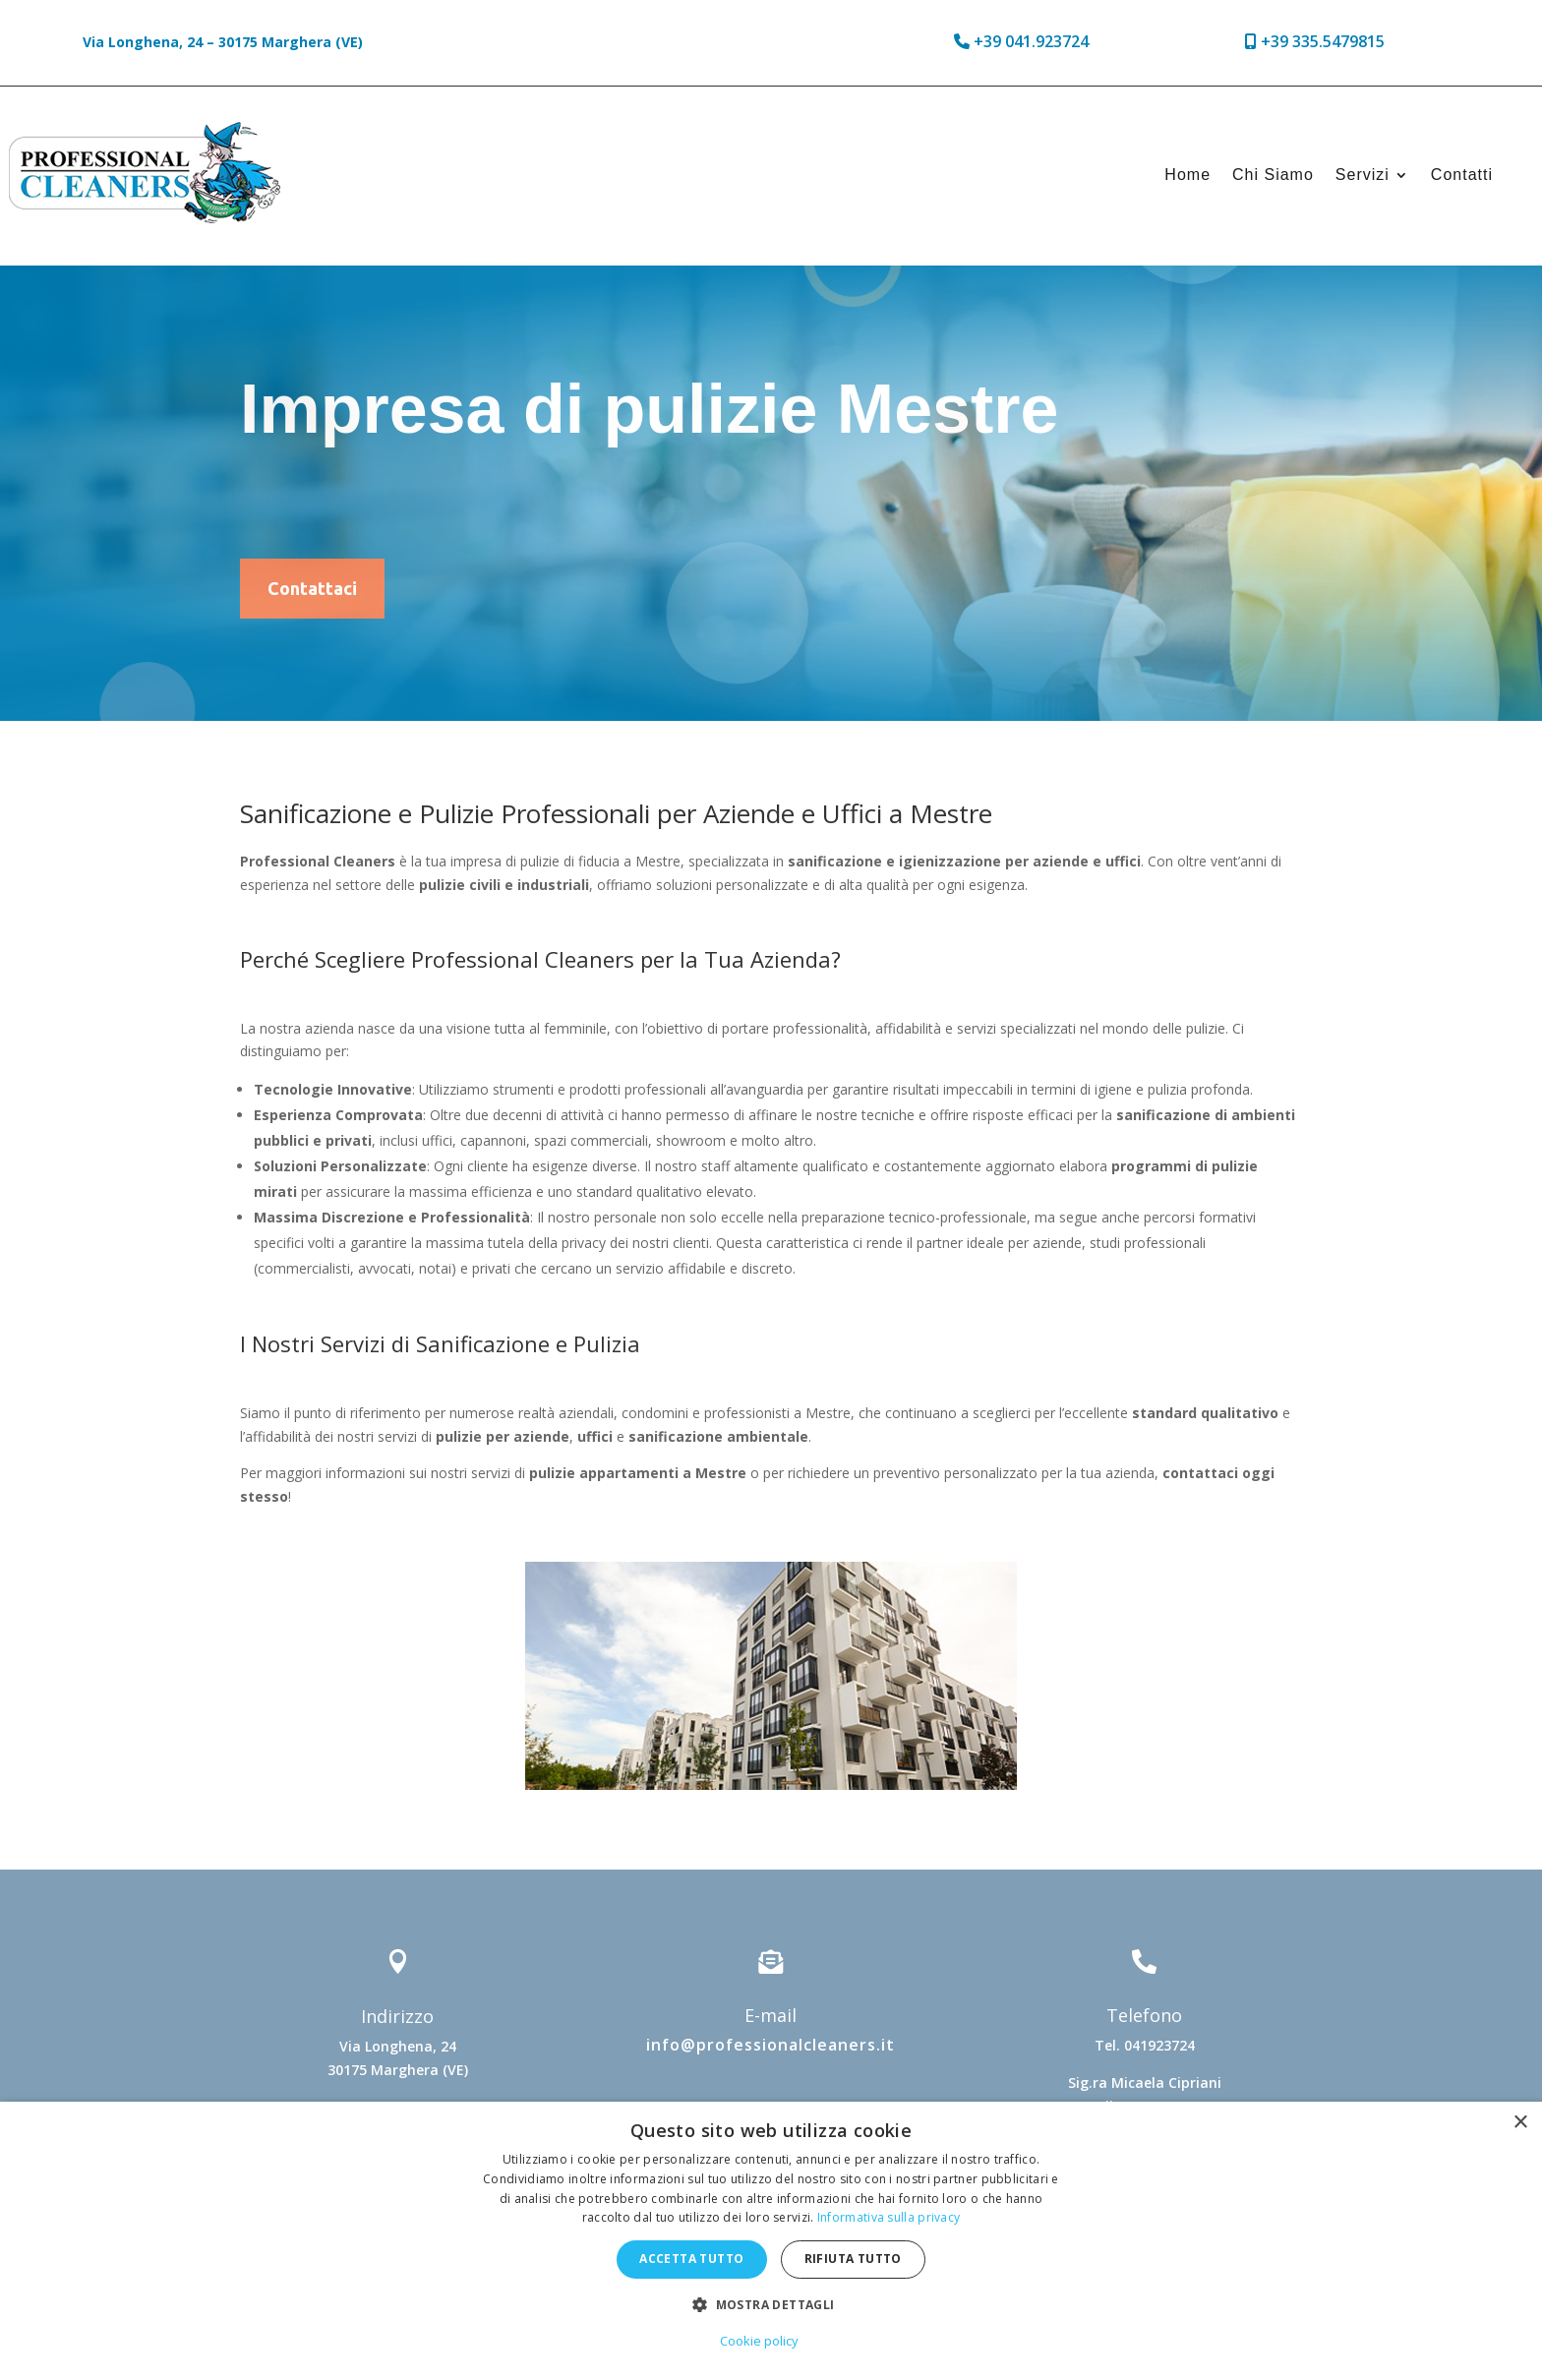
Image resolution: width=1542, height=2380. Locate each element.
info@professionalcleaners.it (770, 2044)
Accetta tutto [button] (691, 2258)
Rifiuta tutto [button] (853, 2258)
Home (1187, 174)
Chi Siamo (1273, 174)
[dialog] (771, 2241)
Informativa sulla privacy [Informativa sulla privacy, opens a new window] (889, 2217)
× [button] (1519, 2122)
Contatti (1462, 174)
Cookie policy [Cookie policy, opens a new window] (759, 2341)
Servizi (1362, 174)
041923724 (1159, 2045)
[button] (770, 2305)
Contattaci (312, 588)
